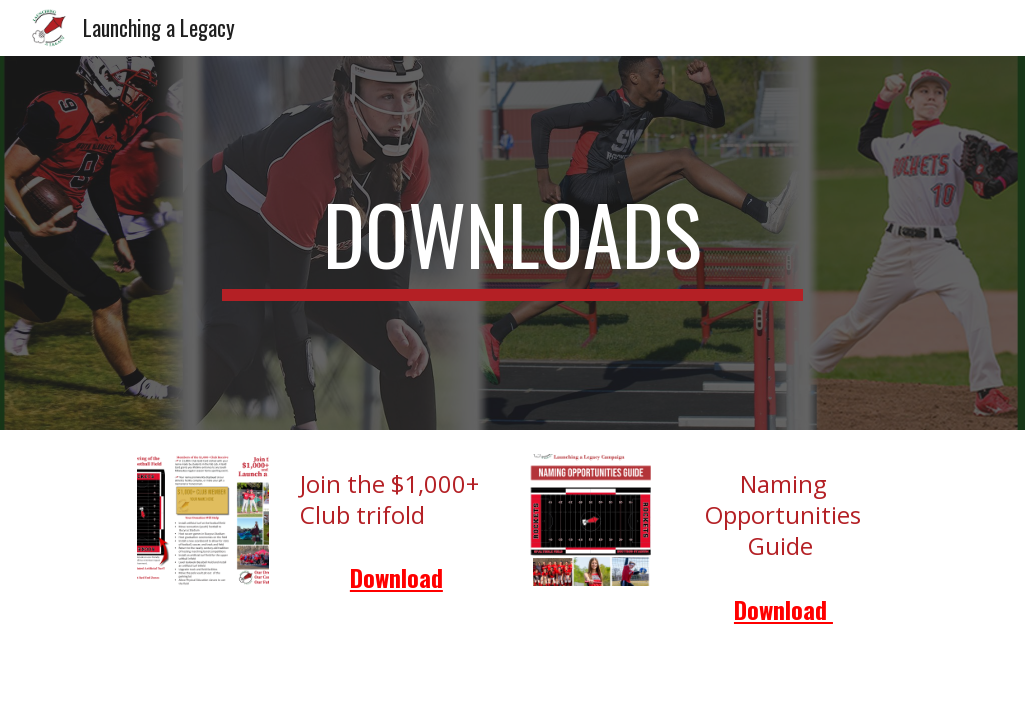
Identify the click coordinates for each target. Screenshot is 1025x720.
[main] (512, 243)
